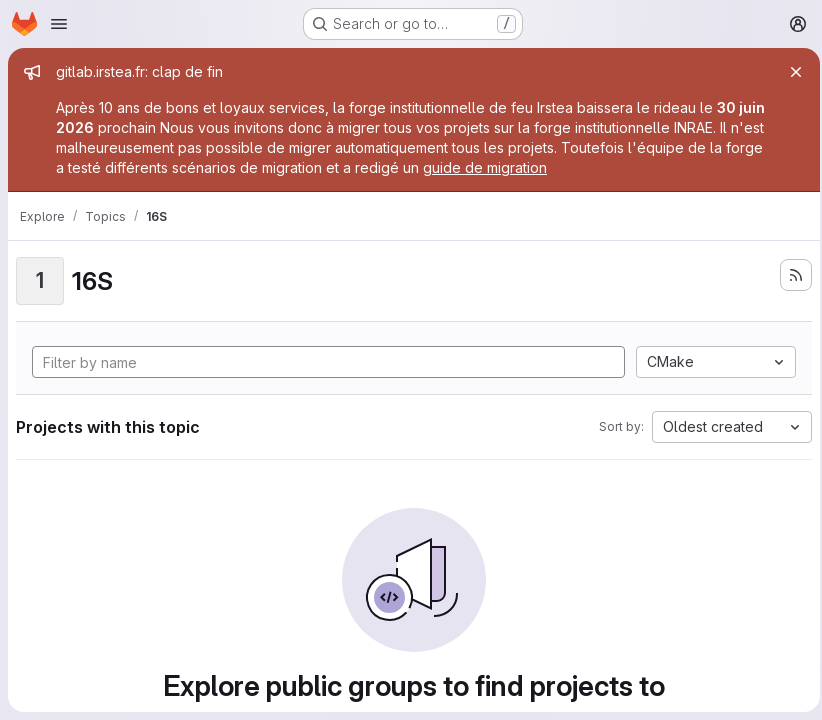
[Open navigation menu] (59, 24)
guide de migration (526, 167)
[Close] (790, 72)
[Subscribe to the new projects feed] (790, 275)
